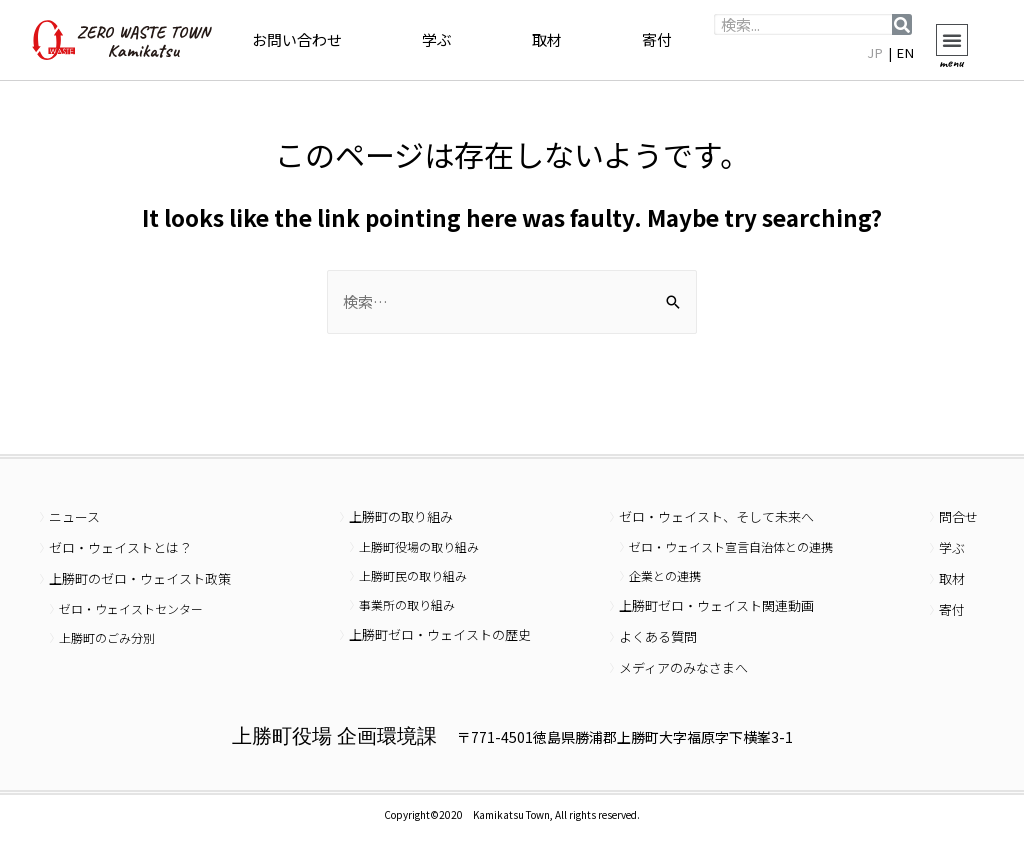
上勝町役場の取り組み (419, 546)
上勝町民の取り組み (413, 575)
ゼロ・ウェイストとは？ (120, 547)
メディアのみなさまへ (683, 667)
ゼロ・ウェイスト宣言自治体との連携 (731, 546)
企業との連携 (665, 575)
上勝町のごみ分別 (107, 637)
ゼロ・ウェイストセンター (131, 608)
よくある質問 (658, 636)
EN (906, 52)
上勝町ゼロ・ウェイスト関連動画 (716, 605)
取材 (547, 39)
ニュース (74, 516)
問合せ (958, 516)
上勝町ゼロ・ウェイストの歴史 (440, 634)
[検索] (902, 24)
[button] (952, 40)
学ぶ (437, 39)
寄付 (657, 39)
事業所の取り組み (407, 604)
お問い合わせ (297, 39)
